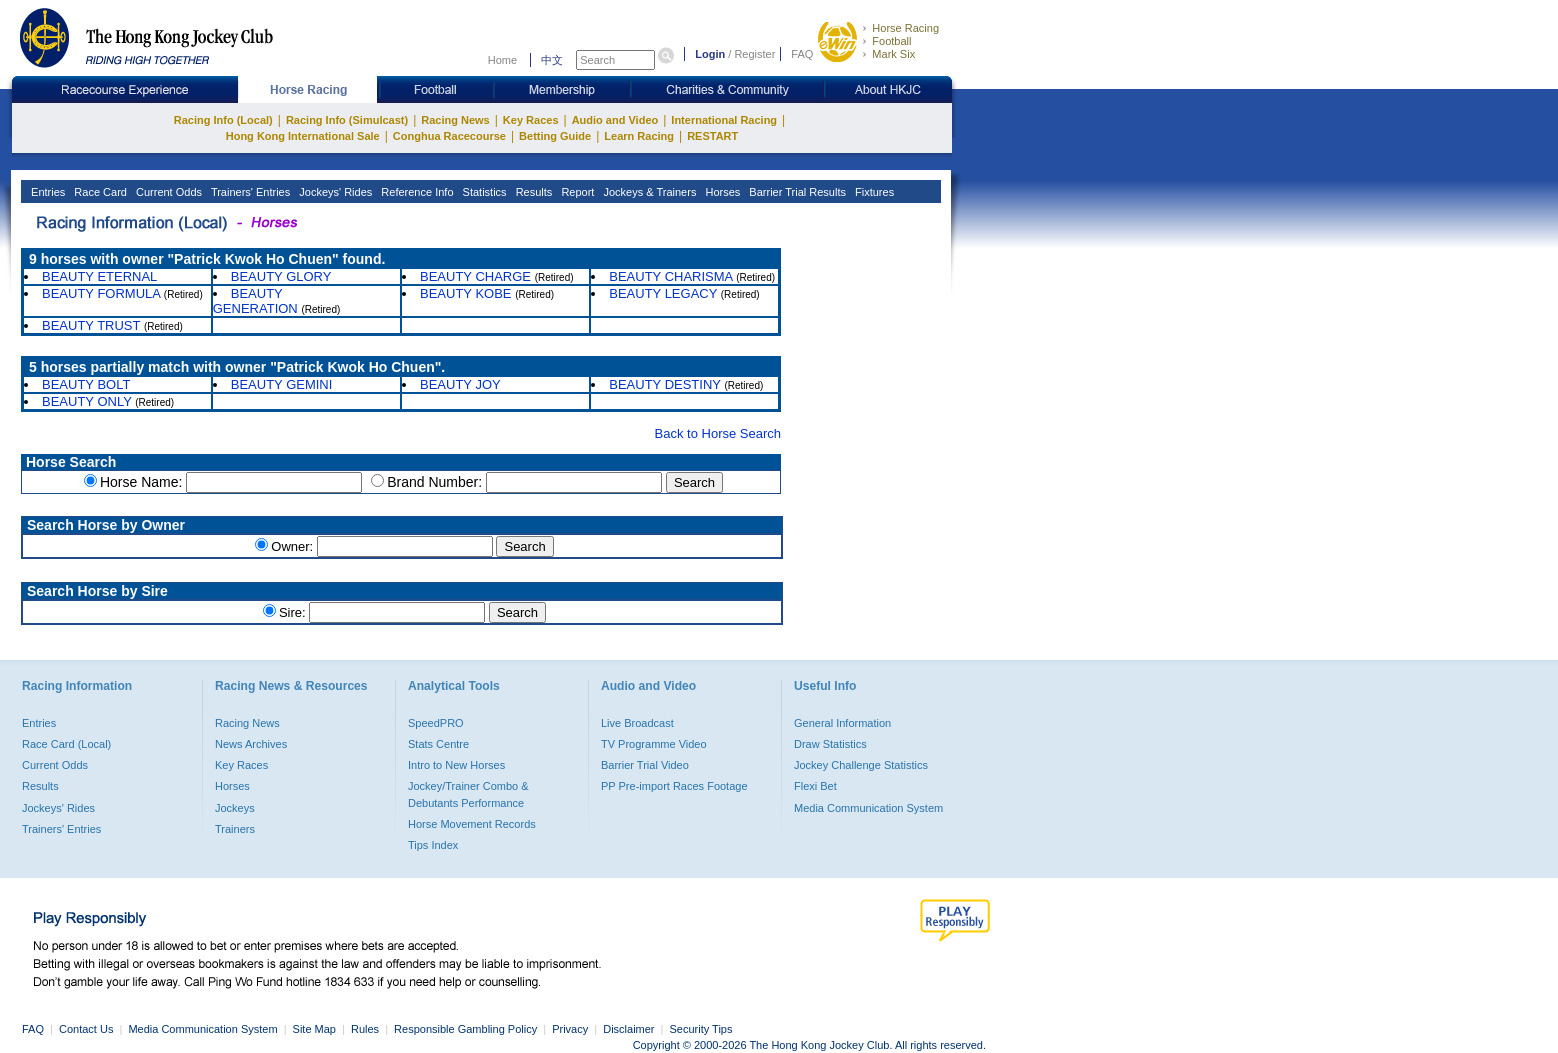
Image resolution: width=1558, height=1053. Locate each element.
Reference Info (415, 192)
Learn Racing (639, 136)
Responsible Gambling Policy (465, 1029)
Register (754, 54)
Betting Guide (555, 136)
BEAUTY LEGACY (663, 293)
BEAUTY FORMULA (101, 293)
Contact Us (86, 1029)
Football (891, 41)
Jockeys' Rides (334, 192)
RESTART (712, 136)
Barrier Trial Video (645, 765)
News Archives (251, 744)
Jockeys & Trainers (648, 192)
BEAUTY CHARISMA (670, 276)
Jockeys (235, 808)
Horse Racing (905, 28)
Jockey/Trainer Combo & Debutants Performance (468, 794)
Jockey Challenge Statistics (861, 765)
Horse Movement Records (472, 824)
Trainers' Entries (249, 192)
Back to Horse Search (718, 433)
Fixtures (873, 192)
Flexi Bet (815, 786)
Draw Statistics (830, 744)
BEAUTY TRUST (91, 325)
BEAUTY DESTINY (665, 384)
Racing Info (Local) (223, 120)
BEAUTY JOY (460, 384)
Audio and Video (615, 120)
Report (576, 192)
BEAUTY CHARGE (475, 276)
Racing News (455, 120)
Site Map (314, 1029)
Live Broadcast (637, 723)
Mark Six (893, 54)
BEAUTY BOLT (86, 384)
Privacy (570, 1029)
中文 (552, 60)
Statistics (483, 192)
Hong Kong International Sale (303, 136)
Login (710, 54)
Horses (721, 192)
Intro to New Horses (456, 765)
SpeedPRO (436, 723)
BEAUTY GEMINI (282, 384)
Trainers (235, 829)
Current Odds (167, 192)
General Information (842, 723)
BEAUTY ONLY (87, 401)
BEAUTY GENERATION (255, 301)
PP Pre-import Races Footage (674, 786)
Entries (46, 192)
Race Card (99, 192)
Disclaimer (628, 1029)
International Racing (724, 120)
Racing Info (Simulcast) (347, 120)
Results (533, 192)
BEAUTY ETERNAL (99, 276)
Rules (366, 1029)
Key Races (531, 120)
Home (502, 60)
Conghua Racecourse (449, 136)
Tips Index (433, 845)
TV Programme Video (654, 744)
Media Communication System (868, 808)
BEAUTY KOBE (466, 293)
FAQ (802, 54)
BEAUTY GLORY (281, 276)
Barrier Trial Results (796, 192)
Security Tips (701, 1029)
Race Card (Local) (66, 744)
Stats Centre (438, 744)
